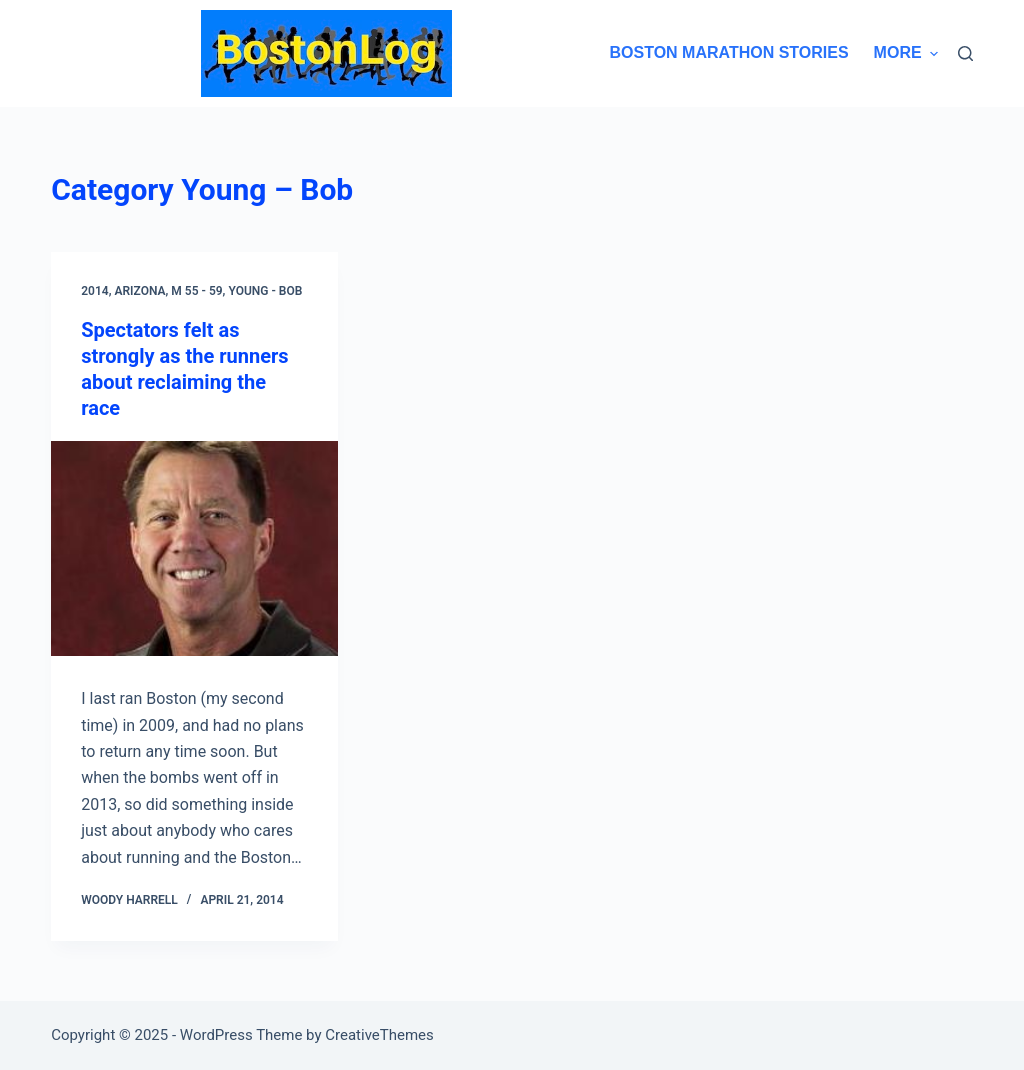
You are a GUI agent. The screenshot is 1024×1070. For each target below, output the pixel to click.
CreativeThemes (379, 1035)
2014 (94, 291)
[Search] (965, 53)
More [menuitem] (906, 53)
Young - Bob (265, 291)
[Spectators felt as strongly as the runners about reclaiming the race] (194, 548)
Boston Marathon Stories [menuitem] (728, 52)
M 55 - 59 (196, 291)
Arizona (139, 291)
